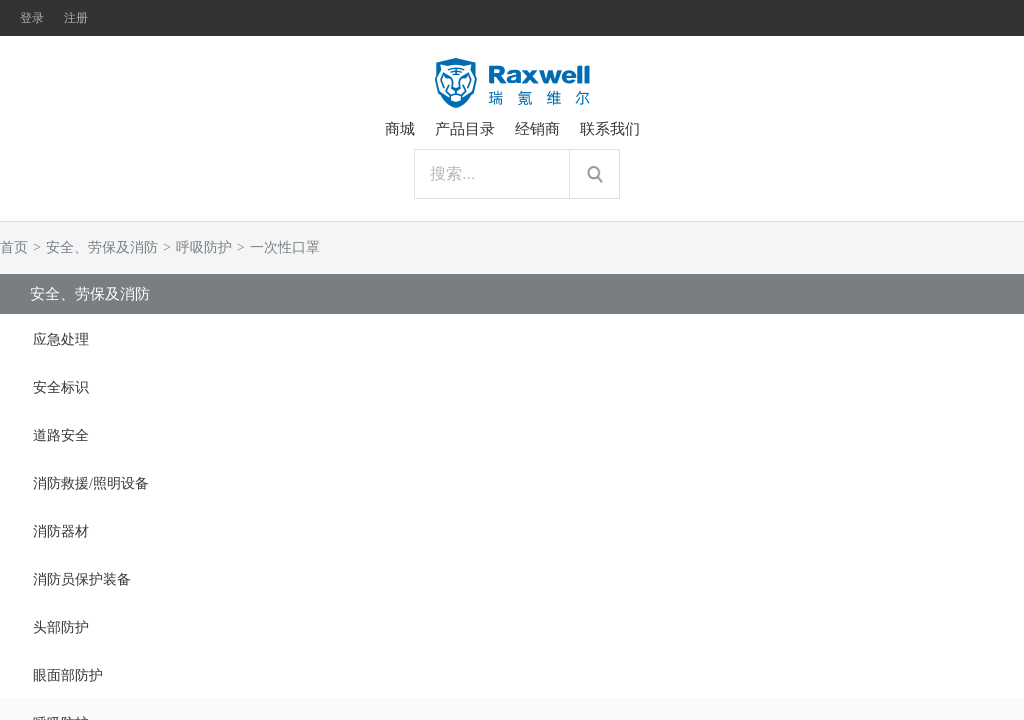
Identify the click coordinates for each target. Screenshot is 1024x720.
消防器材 (61, 531)
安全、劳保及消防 (102, 247)
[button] (512, 338)
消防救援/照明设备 (91, 483)
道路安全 (61, 435)
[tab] (512, 338)
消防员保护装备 (82, 579)
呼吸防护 (204, 247)
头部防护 (61, 627)
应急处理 (61, 339)
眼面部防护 (68, 675)
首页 (14, 247)
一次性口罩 (285, 247)
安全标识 (61, 387)
